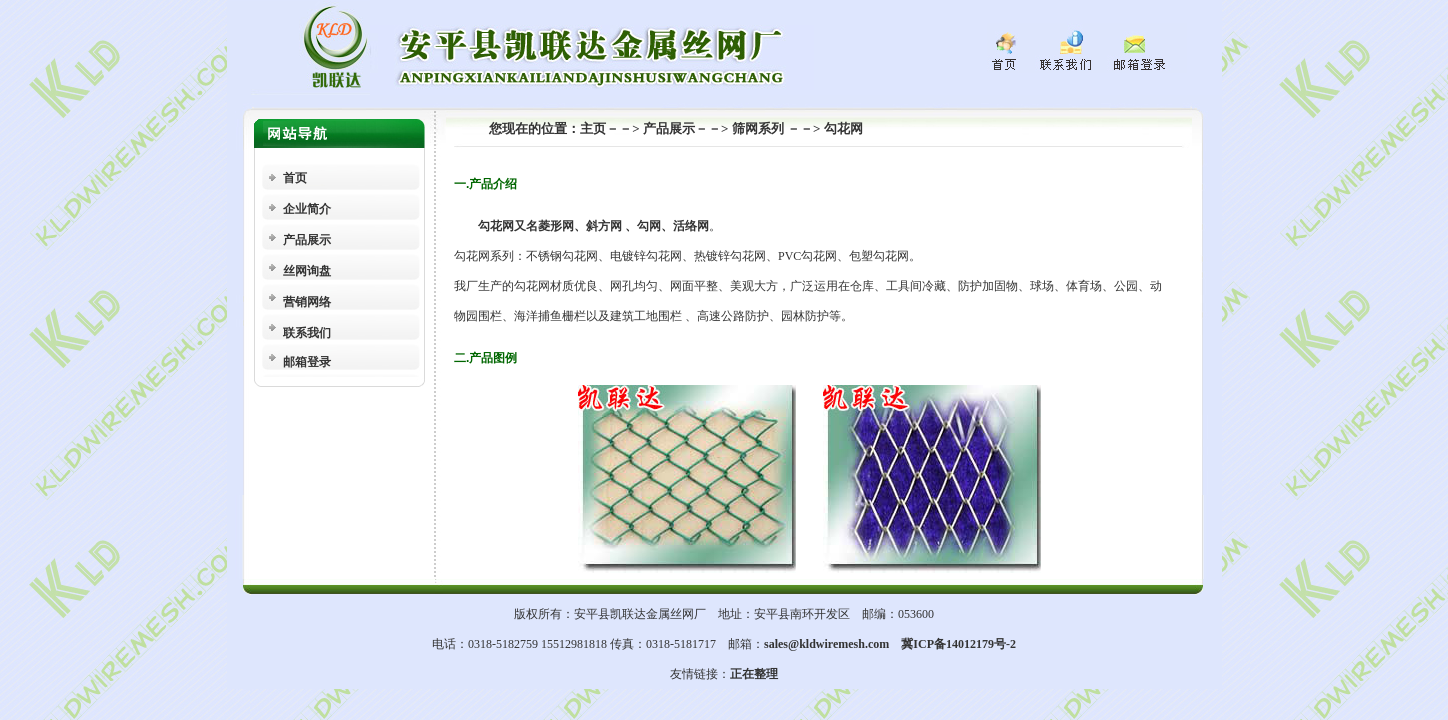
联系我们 (307, 333)
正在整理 (754, 674)
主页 (593, 128)
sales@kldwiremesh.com (826, 644)
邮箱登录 (307, 362)
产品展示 (307, 240)
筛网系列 (759, 128)
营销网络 (307, 302)
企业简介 (307, 209)
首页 (295, 178)
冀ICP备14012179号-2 (958, 644)
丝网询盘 (307, 271)
